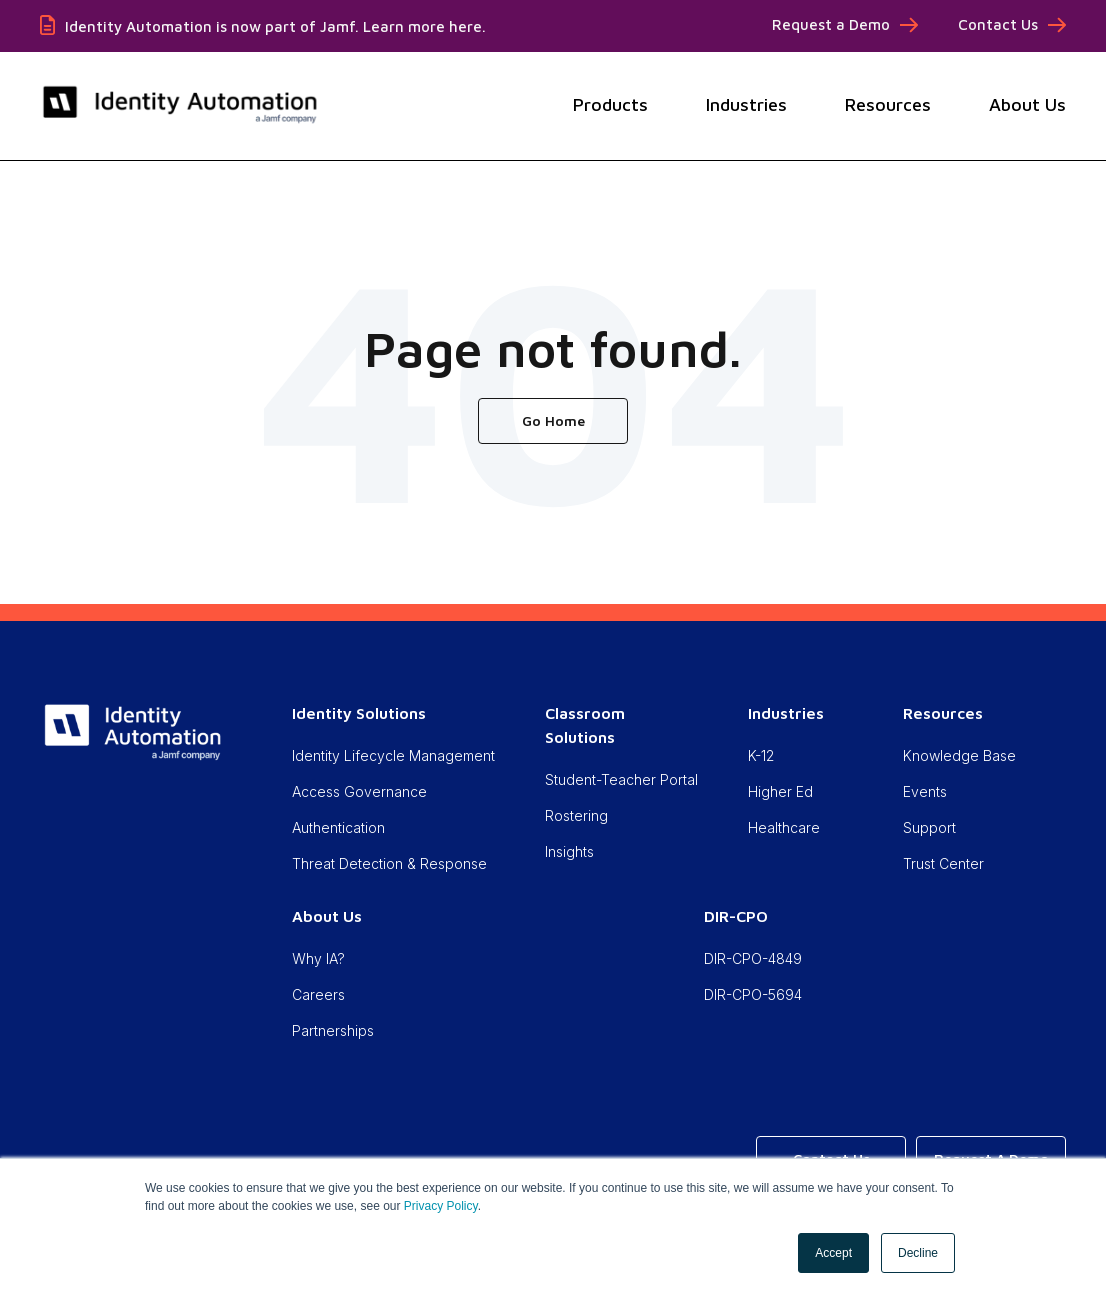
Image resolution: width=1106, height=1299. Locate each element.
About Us (1027, 104)
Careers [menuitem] (318, 994)
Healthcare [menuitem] (784, 827)
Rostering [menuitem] (576, 815)
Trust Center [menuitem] (943, 863)
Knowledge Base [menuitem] (959, 755)
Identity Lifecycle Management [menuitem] (393, 755)
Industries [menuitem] (786, 713)
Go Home (553, 420)
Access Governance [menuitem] (359, 791)
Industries (746, 104)
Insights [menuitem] (569, 851)
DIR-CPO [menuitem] (736, 916)
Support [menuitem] (929, 827)
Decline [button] (918, 1253)
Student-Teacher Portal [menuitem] (621, 779)
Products (610, 104)
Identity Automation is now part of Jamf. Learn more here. (275, 26)
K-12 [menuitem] (761, 755)
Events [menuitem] (925, 791)
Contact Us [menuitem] (998, 24)
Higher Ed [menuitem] (780, 791)
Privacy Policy (441, 1206)
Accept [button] (833, 1253)
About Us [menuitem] (327, 916)
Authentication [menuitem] (338, 827)
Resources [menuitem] (943, 713)
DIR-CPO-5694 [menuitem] (753, 994)
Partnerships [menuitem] (333, 1030)
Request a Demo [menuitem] (831, 24)
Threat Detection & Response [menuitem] (389, 863)
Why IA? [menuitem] (318, 958)
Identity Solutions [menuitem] (359, 713)
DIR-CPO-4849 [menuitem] (753, 958)
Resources (888, 104)
